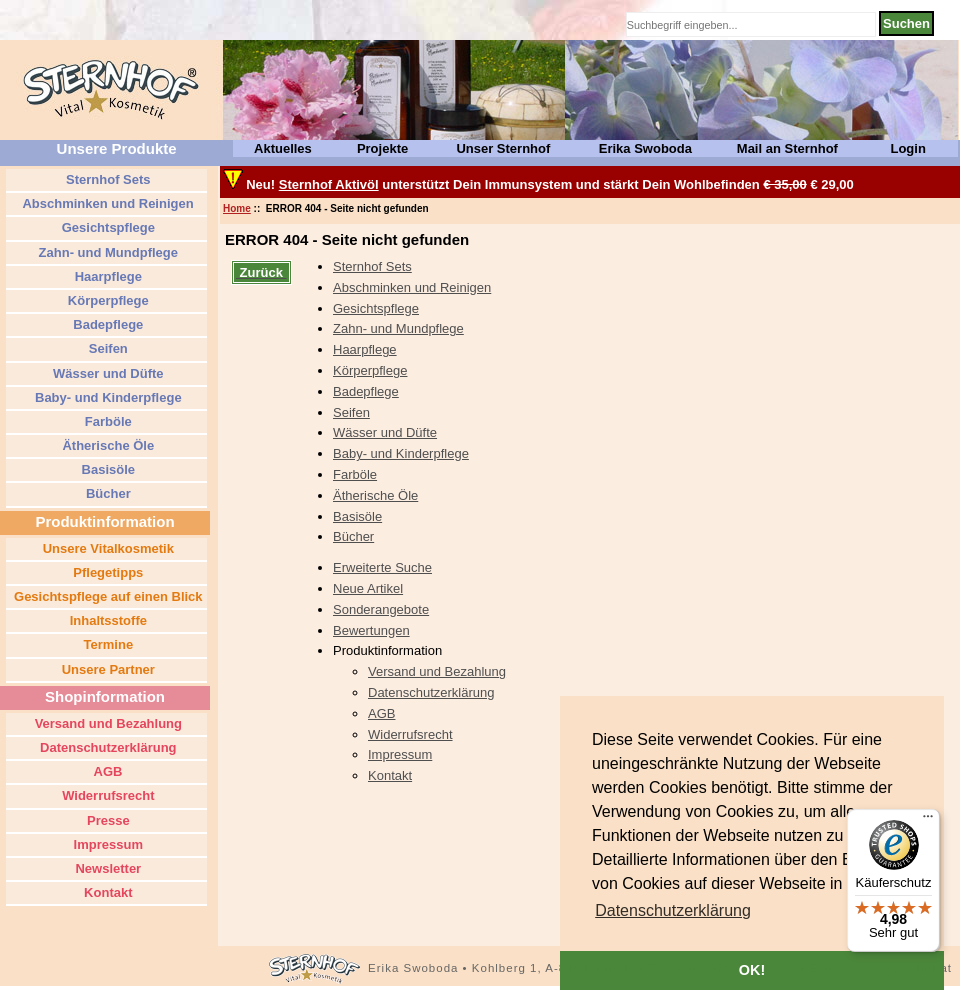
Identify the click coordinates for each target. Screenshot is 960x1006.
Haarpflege (365, 349)
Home (237, 208)
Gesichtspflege (376, 308)
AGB (381, 713)
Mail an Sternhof (787, 148)
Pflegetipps (107, 572)
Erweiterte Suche (382, 567)
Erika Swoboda (645, 148)
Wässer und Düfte (385, 432)
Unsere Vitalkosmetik (106, 548)
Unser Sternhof (503, 148)
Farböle (355, 474)
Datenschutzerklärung (431, 692)
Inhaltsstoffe (106, 620)
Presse (106, 820)
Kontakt (390, 775)
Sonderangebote (381, 609)
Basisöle (357, 516)
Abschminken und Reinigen (412, 287)
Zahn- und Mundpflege (398, 328)
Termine (106, 644)
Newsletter (106, 868)
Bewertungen (371, 630)
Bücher (353, 536)
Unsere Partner (106, 669)
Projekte (382, 148)
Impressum (400, 754)
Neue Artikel (368, 588)
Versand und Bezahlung (437, 671)
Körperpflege (370, 370)
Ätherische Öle (375, 495)
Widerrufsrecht (410, 734)
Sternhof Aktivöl (329, 184)
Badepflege (366, 391)
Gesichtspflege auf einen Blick (106, 596)
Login (907, 148)
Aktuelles (283, 148)
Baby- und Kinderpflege (401, 453)
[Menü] (928, 821)
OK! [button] (752, 970)
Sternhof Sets (372, 266)
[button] (673, 911)
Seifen (351, 412)
